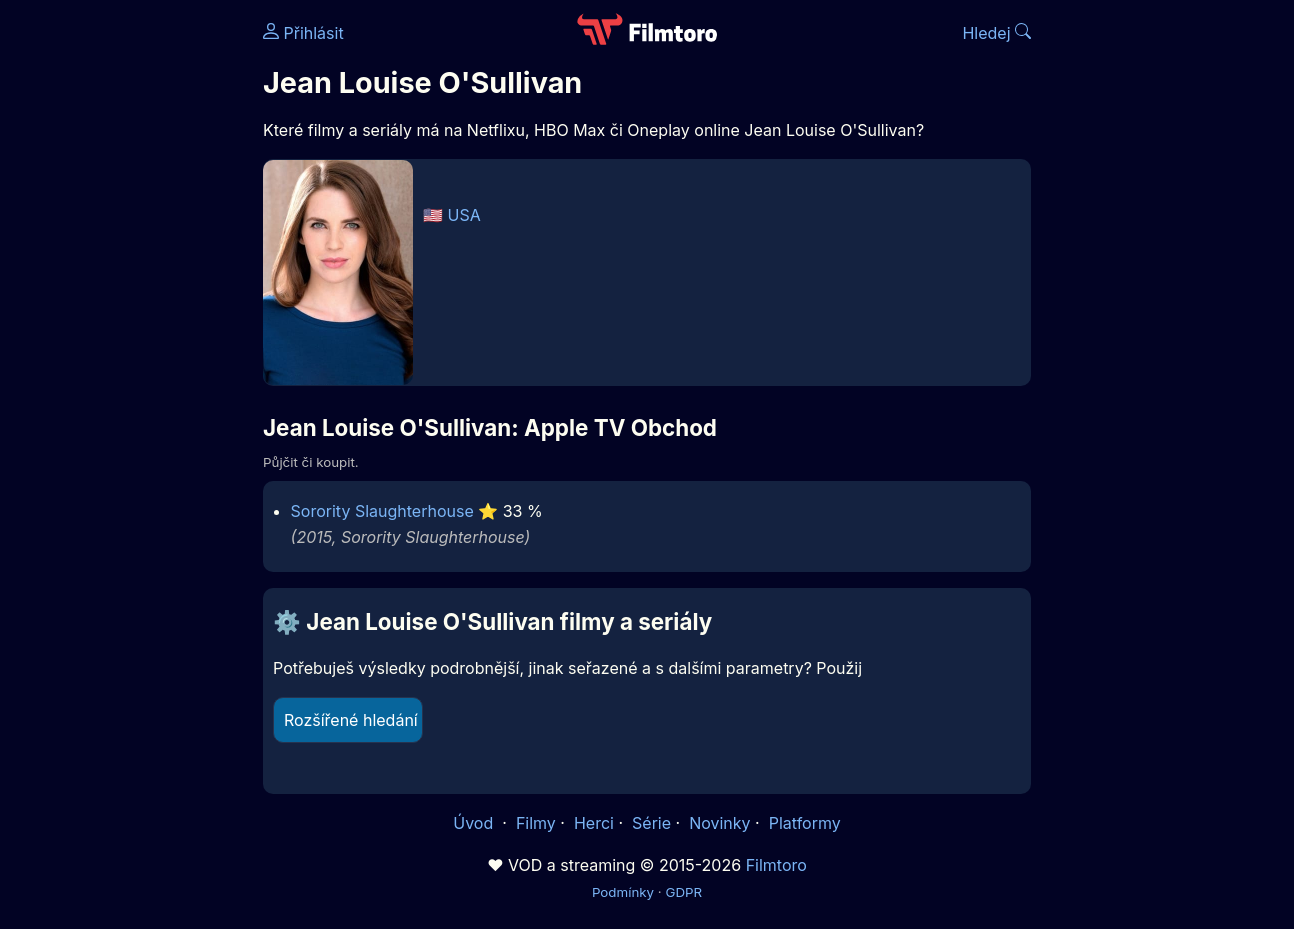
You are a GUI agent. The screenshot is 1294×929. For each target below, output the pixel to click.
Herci (594, 823)
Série (651, 823)
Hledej (996, 33)
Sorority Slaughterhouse (382, 511)
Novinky (719, 823)
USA (464, 215)
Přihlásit (303, 33)
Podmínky (623, 892)
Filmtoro (776, 865)
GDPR (683, 892)
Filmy (536, 823)
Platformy (805, 823)
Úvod (475, 823)
